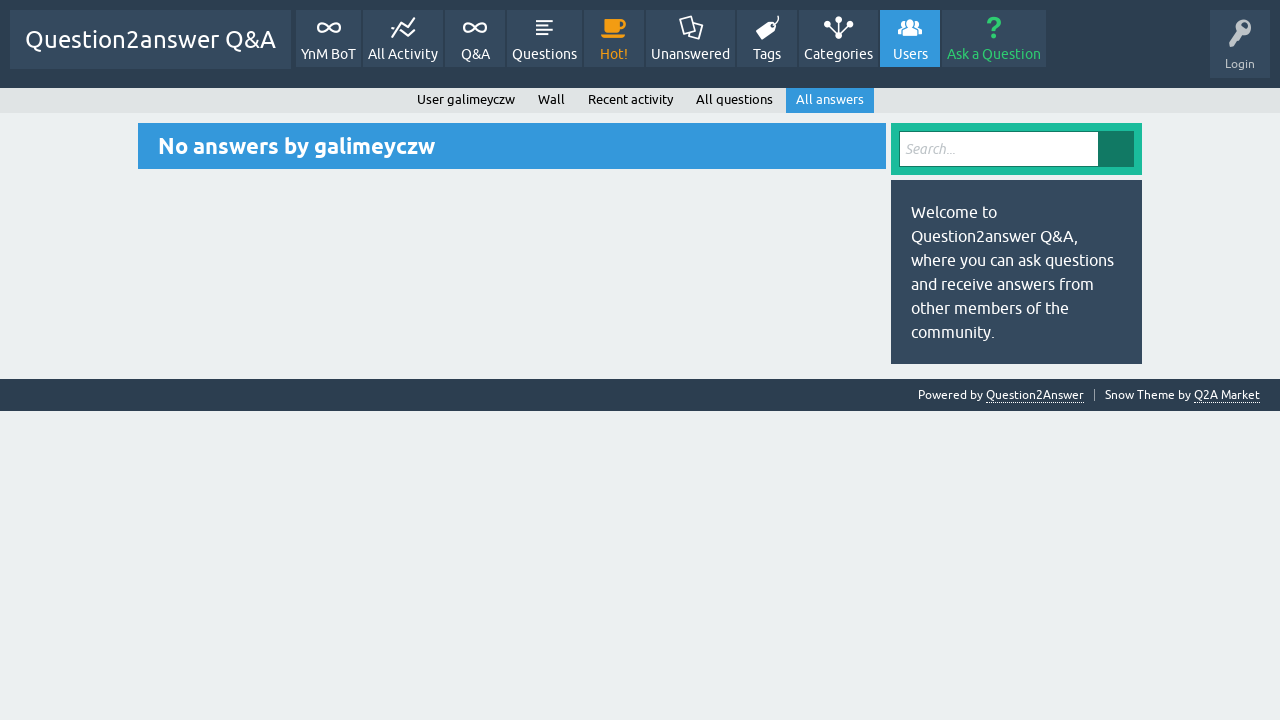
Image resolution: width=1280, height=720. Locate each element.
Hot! (614, 54)
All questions (734, 99)
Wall (551, 99)
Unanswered (690, 54)
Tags (767, 54)
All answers (830, 99)
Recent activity (630, 99)
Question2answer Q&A (150, 39)
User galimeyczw (466, 99)
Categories (838, 54)
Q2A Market (1227, 395)
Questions (544, 54)
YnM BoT (328, 54)
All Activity (403, 54)
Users (910, 54)
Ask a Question (994, 54)
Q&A (475, 54)
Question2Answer (1035, 395)
